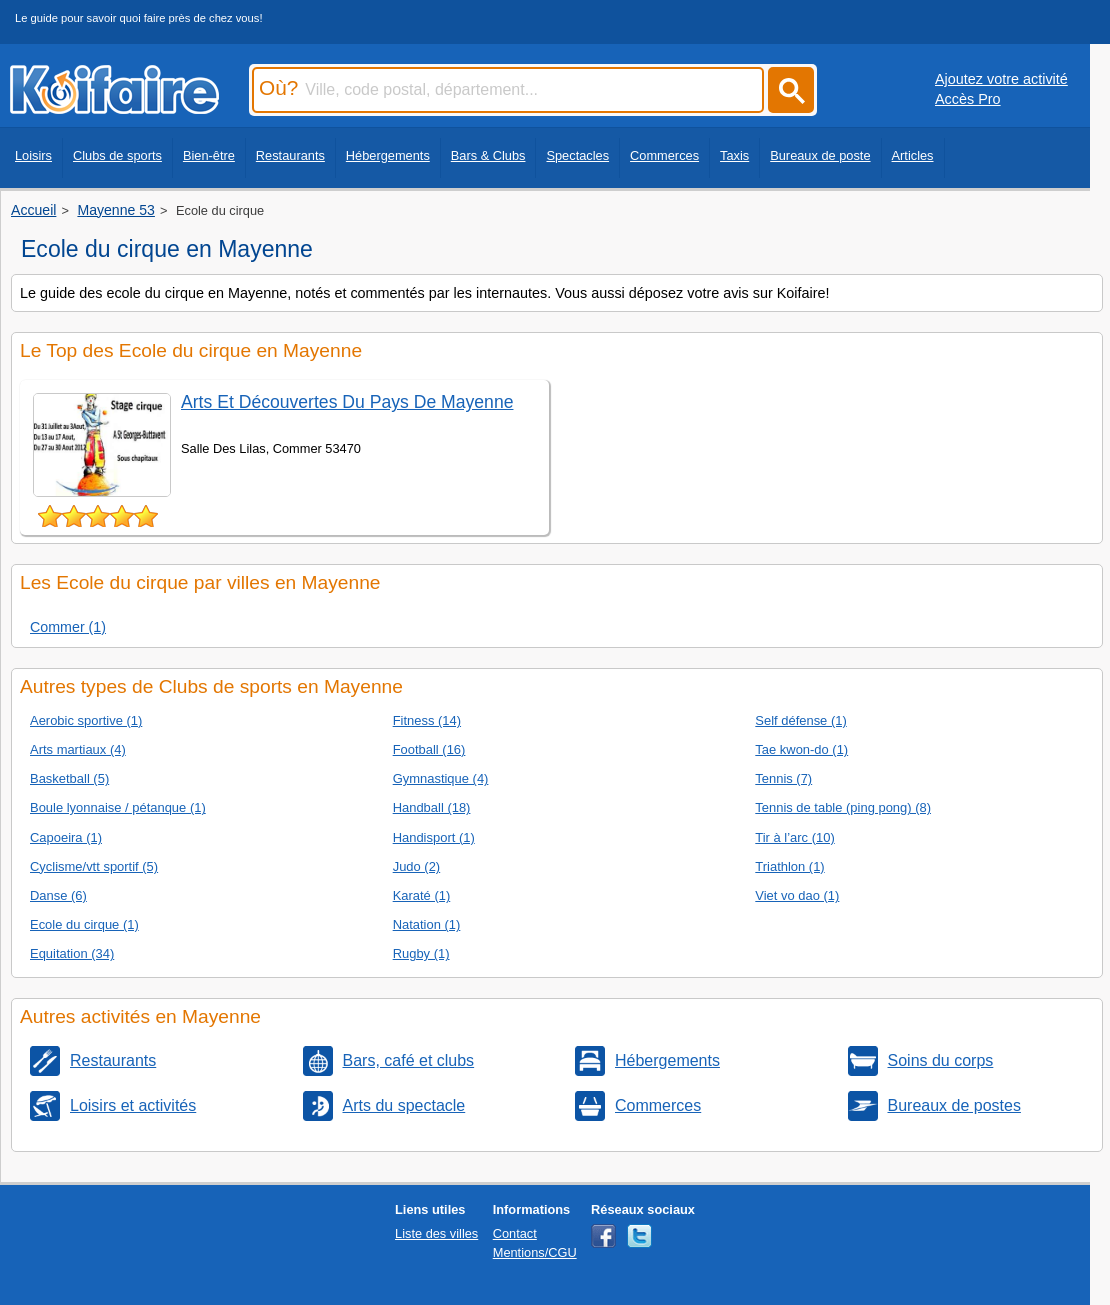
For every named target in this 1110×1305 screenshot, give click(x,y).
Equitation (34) (72, 953)
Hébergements (388, 155)
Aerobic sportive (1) (86, 720)
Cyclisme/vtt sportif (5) (94, 866)
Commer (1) (68, 627)
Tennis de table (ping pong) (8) (843, 807)
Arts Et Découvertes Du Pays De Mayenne (347, 402)
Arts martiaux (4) (78, 749)
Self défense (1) (800, 720)
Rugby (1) (421, 953)
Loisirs (33, 155)
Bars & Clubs (488, 155)
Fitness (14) (427, 720)
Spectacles (577, 155)
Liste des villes (436, 1233)
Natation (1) (427, 924)
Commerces (664, 155)
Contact (515, 1233)
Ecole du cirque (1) (84, 924)
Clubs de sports (117, 155)
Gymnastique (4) (441, 778)
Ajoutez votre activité (1001, 79)
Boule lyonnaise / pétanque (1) (118, 807)
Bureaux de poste (820, 155)
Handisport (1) (434, 837)
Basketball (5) (69, 778)
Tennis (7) (783, 778)
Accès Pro (968, 99)
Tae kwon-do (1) (801, 749)
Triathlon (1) (789, 866)
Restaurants (290, 155)
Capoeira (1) (66, 837)
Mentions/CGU (535, 1252)
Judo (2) (417, 866)
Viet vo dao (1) (797, 895)
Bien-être (209, 155)
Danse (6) (58, 895)
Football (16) (429, 749)
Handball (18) (432, 807)
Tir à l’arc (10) (794, 837)
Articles (913, 155)
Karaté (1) (422, 895)
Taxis (734, 155)
